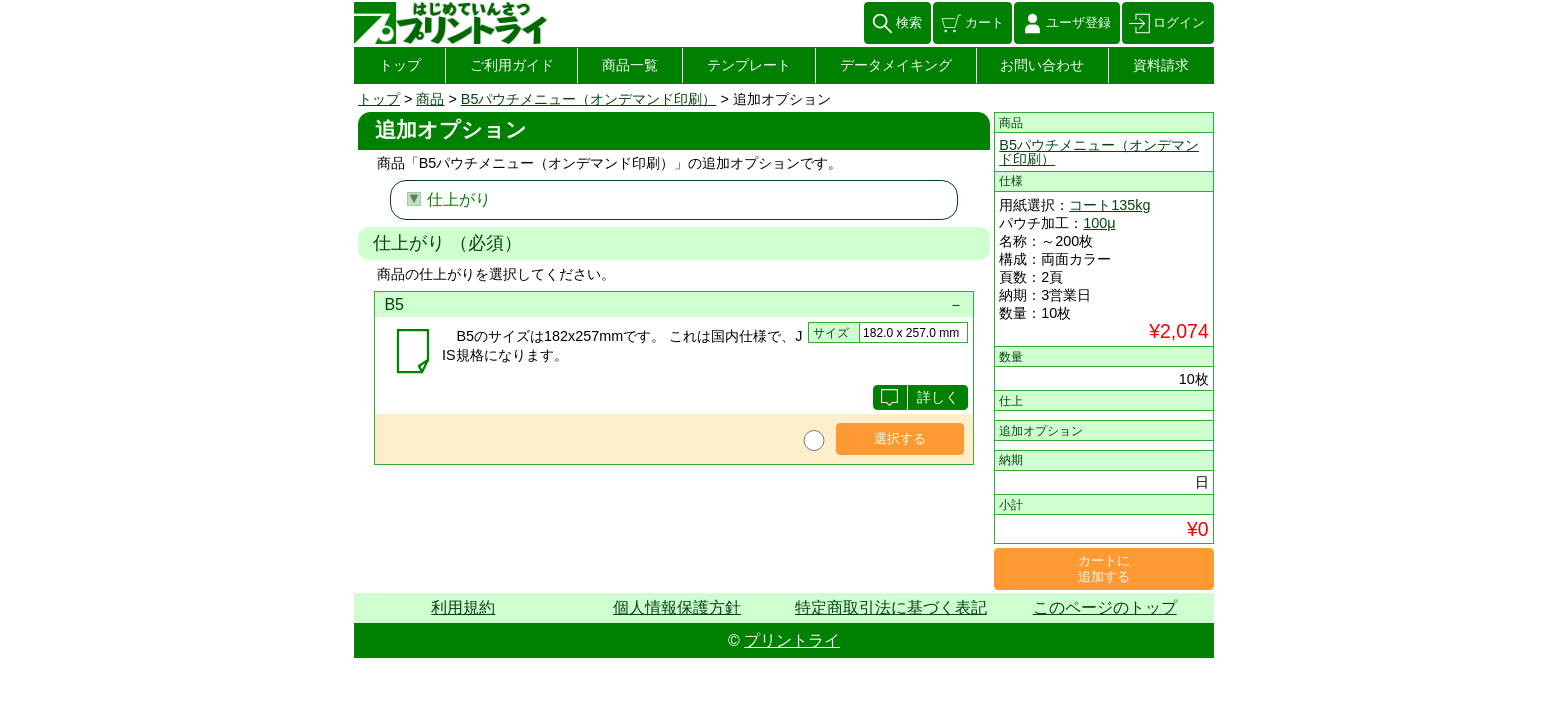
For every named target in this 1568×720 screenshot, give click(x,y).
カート (984, 22)
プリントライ (792, 640)
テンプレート (749, 65)
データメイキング (896, 65)
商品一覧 (630, 65)
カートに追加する (1104, 568)
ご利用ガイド (512, 65)
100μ (1099, 223)
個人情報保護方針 (677, 607)
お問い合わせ (1042, 65)
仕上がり (459, 199)
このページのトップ (1105, 607)
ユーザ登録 (1078, 22)
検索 (909, 22)
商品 (430, 99)
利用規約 (463, 607)
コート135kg (1109, 205)
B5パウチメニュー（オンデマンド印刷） (589, 99)
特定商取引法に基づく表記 (891, 607)
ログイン (1179, 22)
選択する (900, 438)
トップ (400, 65)
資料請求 (1161, 65)
